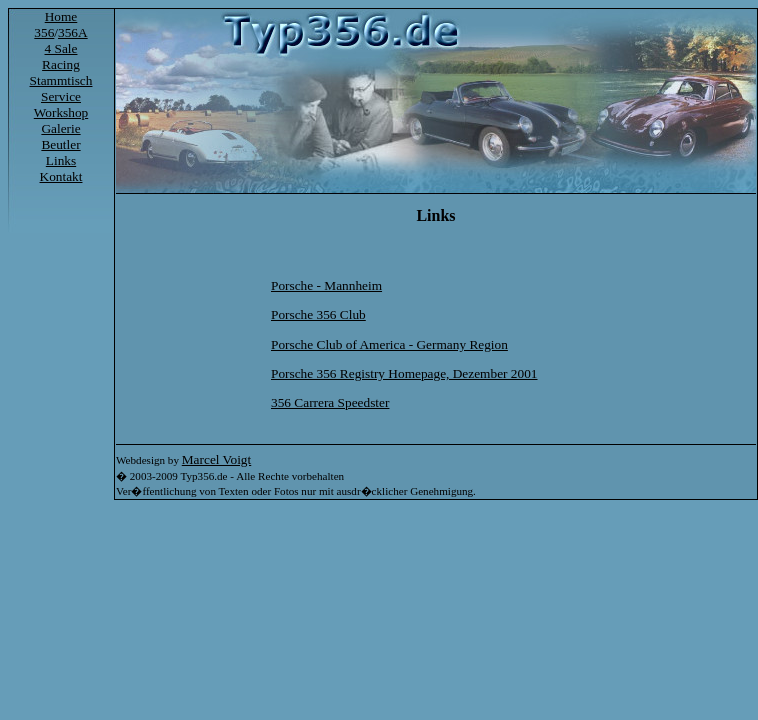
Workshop (61, 112)
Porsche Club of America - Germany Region (389, 344)
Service (61, 96)
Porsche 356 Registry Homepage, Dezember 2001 (404, 373)
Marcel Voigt (216, 459)
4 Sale (61, 48)
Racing (61, 64)
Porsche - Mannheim (326, 285)
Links (61, 160)
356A (73, 32)
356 (44, 32)
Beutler (60, 144)
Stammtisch (61, 80)
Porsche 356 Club (318, 314)
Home (61, 16)
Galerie (60, 128)
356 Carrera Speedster (330, 402)
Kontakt (61, 176)
